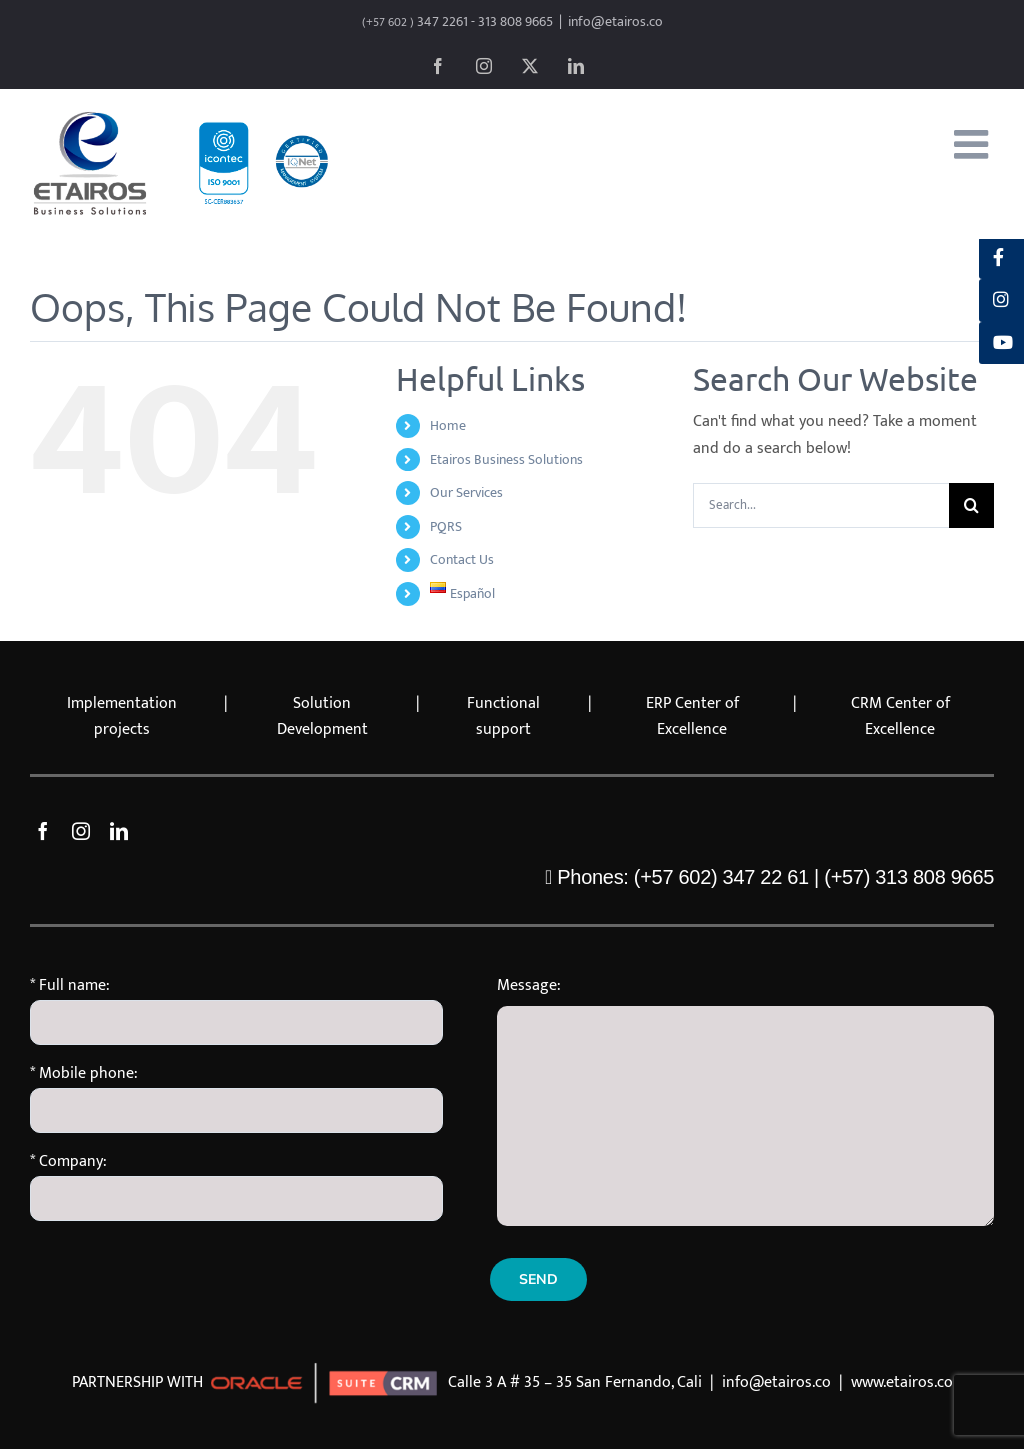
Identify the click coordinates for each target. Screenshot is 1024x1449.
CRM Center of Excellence (900, 717)
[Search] (971, 505)
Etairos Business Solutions (506, 459)
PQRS (446, 526)
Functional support (503, 717)
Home (448, 425)
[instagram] (81, 831)
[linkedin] (119, 831)
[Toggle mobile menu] (974, 144)
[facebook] (43, 831)
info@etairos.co (615, 21)
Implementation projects (122, 717)
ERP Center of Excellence (692, 717)
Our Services (466, 492)
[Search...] (821, 505)
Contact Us (462, 559)
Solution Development (322, 717)
